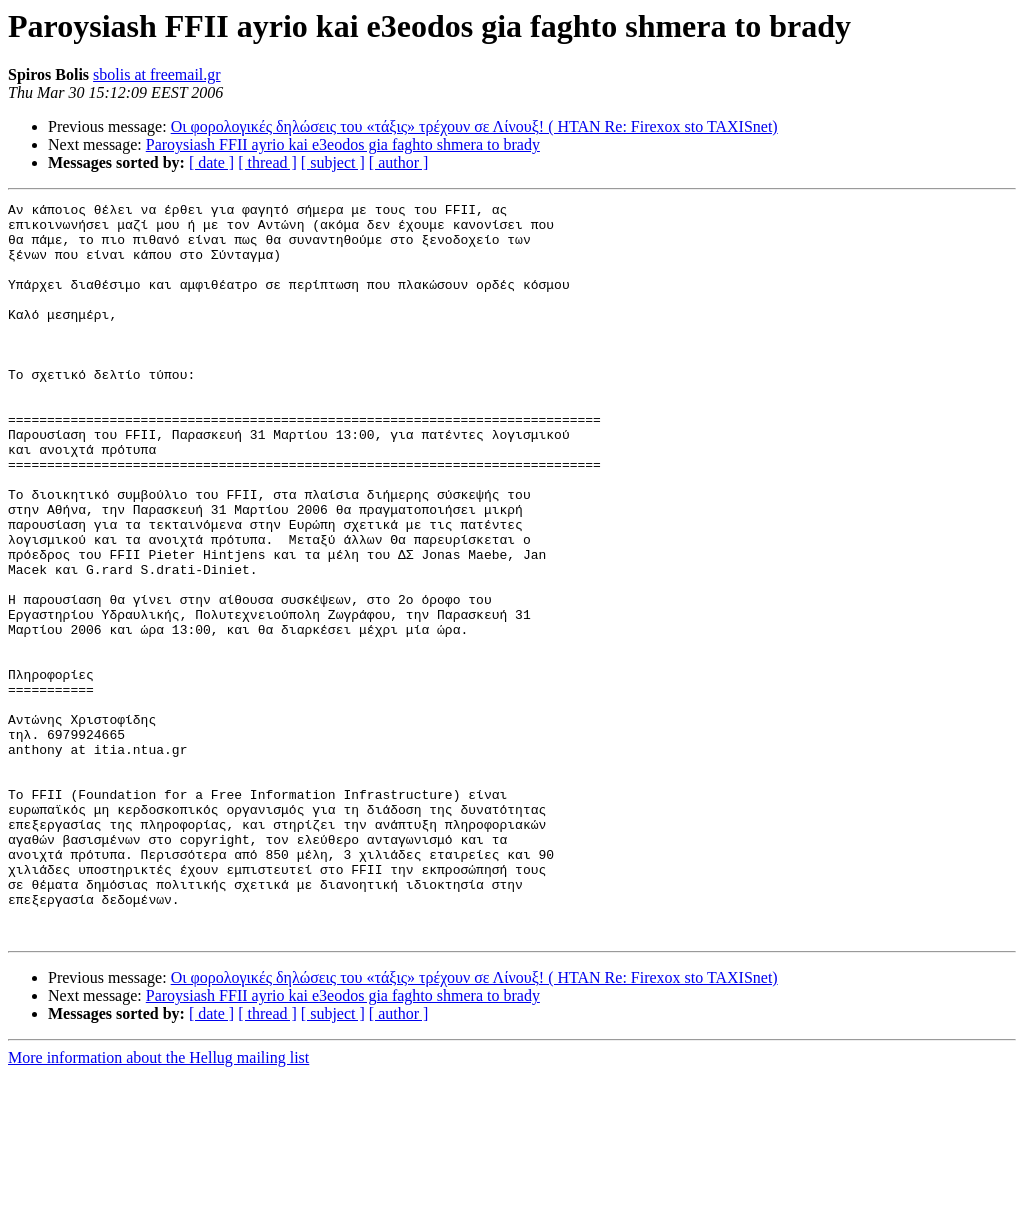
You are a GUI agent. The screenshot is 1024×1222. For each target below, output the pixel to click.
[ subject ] (333, 162)
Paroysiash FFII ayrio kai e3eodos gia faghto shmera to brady (343, 144)
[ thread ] (267, 162)
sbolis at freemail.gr (157, 74)
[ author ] (399, 162)
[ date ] (211, 162)
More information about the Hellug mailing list (158, 1204)
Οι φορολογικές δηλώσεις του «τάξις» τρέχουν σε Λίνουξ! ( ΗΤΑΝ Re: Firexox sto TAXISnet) (474, 126)
